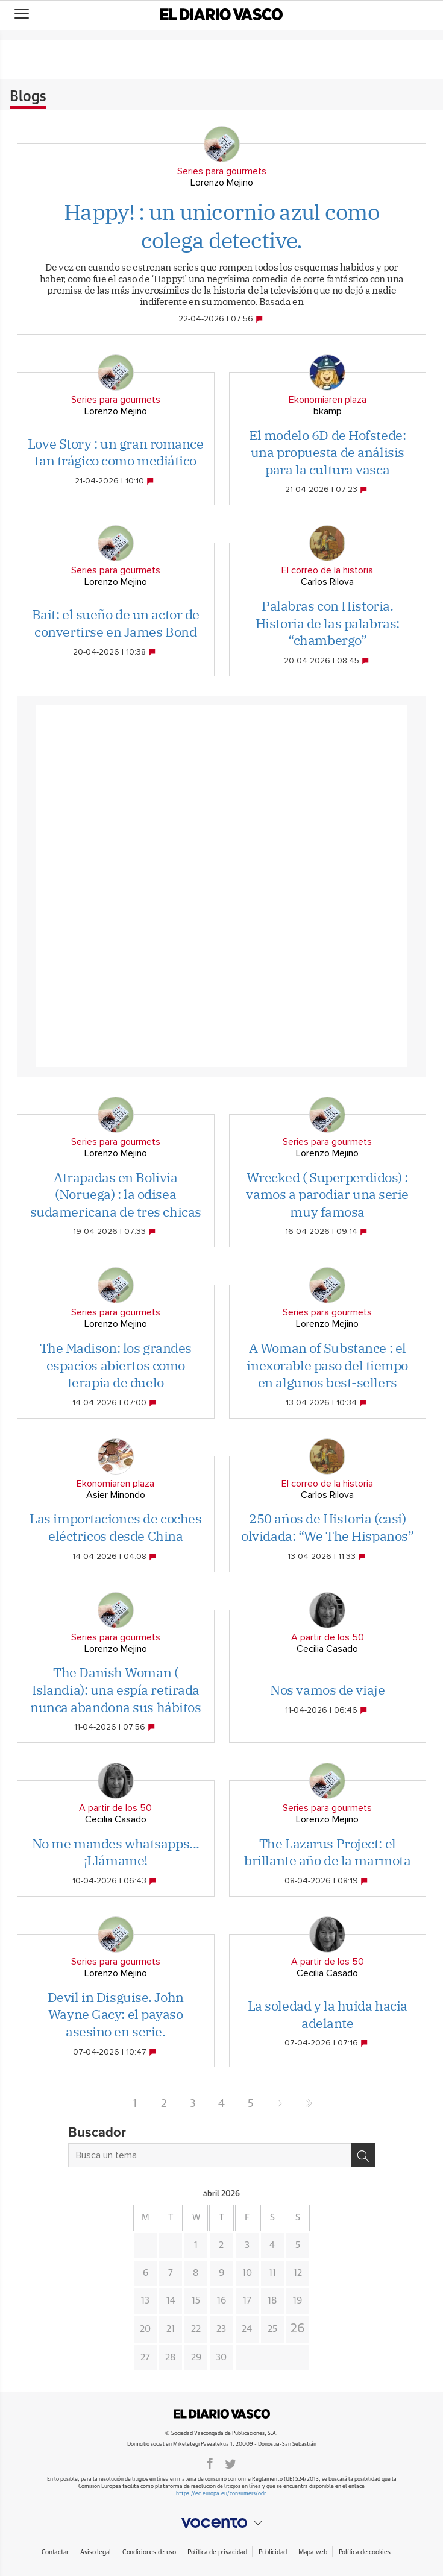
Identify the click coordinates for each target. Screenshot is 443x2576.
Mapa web (312, 2552)
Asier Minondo (115, 1495)
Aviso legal (95, 2552)
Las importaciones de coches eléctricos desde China (115, 1527)
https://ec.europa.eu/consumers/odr (220, 2493)
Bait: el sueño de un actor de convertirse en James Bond (116, 622)
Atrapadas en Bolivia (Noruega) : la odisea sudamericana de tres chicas (115, 1194)
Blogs (28, 97)
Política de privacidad (217, 2552)
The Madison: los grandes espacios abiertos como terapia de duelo (116, 1365)
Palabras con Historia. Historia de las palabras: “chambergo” (328, 623)
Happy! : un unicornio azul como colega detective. (221, 226)
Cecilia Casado (327, 1649)
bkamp (327, 411)
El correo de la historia (327, 570)
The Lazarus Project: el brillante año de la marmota (327, 1851)
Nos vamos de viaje (327, 1689)
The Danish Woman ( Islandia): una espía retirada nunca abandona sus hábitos (115, 1689)
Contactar (55, 2552)
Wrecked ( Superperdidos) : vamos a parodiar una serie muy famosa (327, 1194)
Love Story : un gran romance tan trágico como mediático (116, 452)
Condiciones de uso (149, 2552)
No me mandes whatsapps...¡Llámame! (116, 1851)
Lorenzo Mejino (221, 182)
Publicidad (273, 2552)
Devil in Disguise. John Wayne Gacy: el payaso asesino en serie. (116, 2014)
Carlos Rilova (327, 582)
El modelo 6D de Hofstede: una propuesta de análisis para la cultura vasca (327, 452)
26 (298, 2329)
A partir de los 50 (327, 1637)
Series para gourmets (221, 171)
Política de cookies (365, 2552)
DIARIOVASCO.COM (222, 2413)
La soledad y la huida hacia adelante (327, 2014)
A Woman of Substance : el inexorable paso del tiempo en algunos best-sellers (327, 1365)
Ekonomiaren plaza (327, 400)
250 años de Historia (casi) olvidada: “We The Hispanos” (327, 1527)
